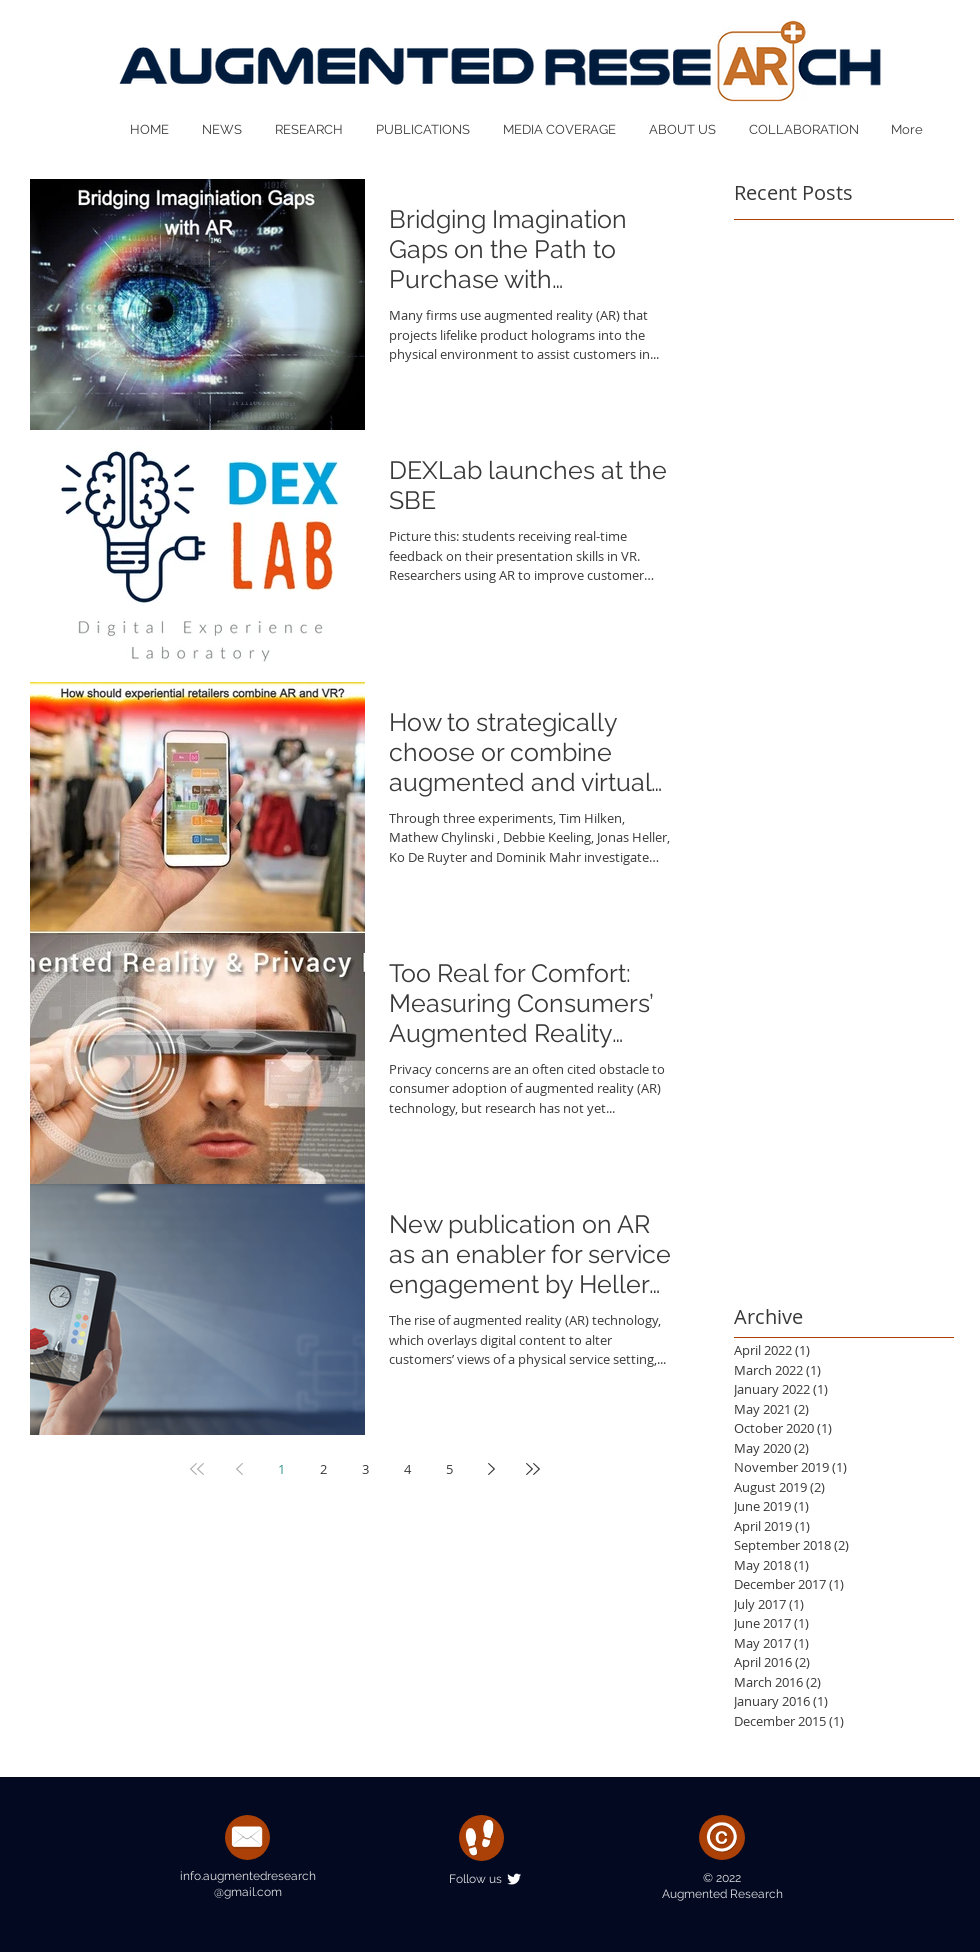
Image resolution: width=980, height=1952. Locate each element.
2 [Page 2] (323, 1469)
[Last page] (533, 1469)
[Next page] (491, 1469)
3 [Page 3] (365, 1469)
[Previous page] (239, 1469)
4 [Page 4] (407, 1469)
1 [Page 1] (281, 1469)
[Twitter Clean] (514, 1879)
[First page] (197, 1469)
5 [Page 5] (449, 1469)
